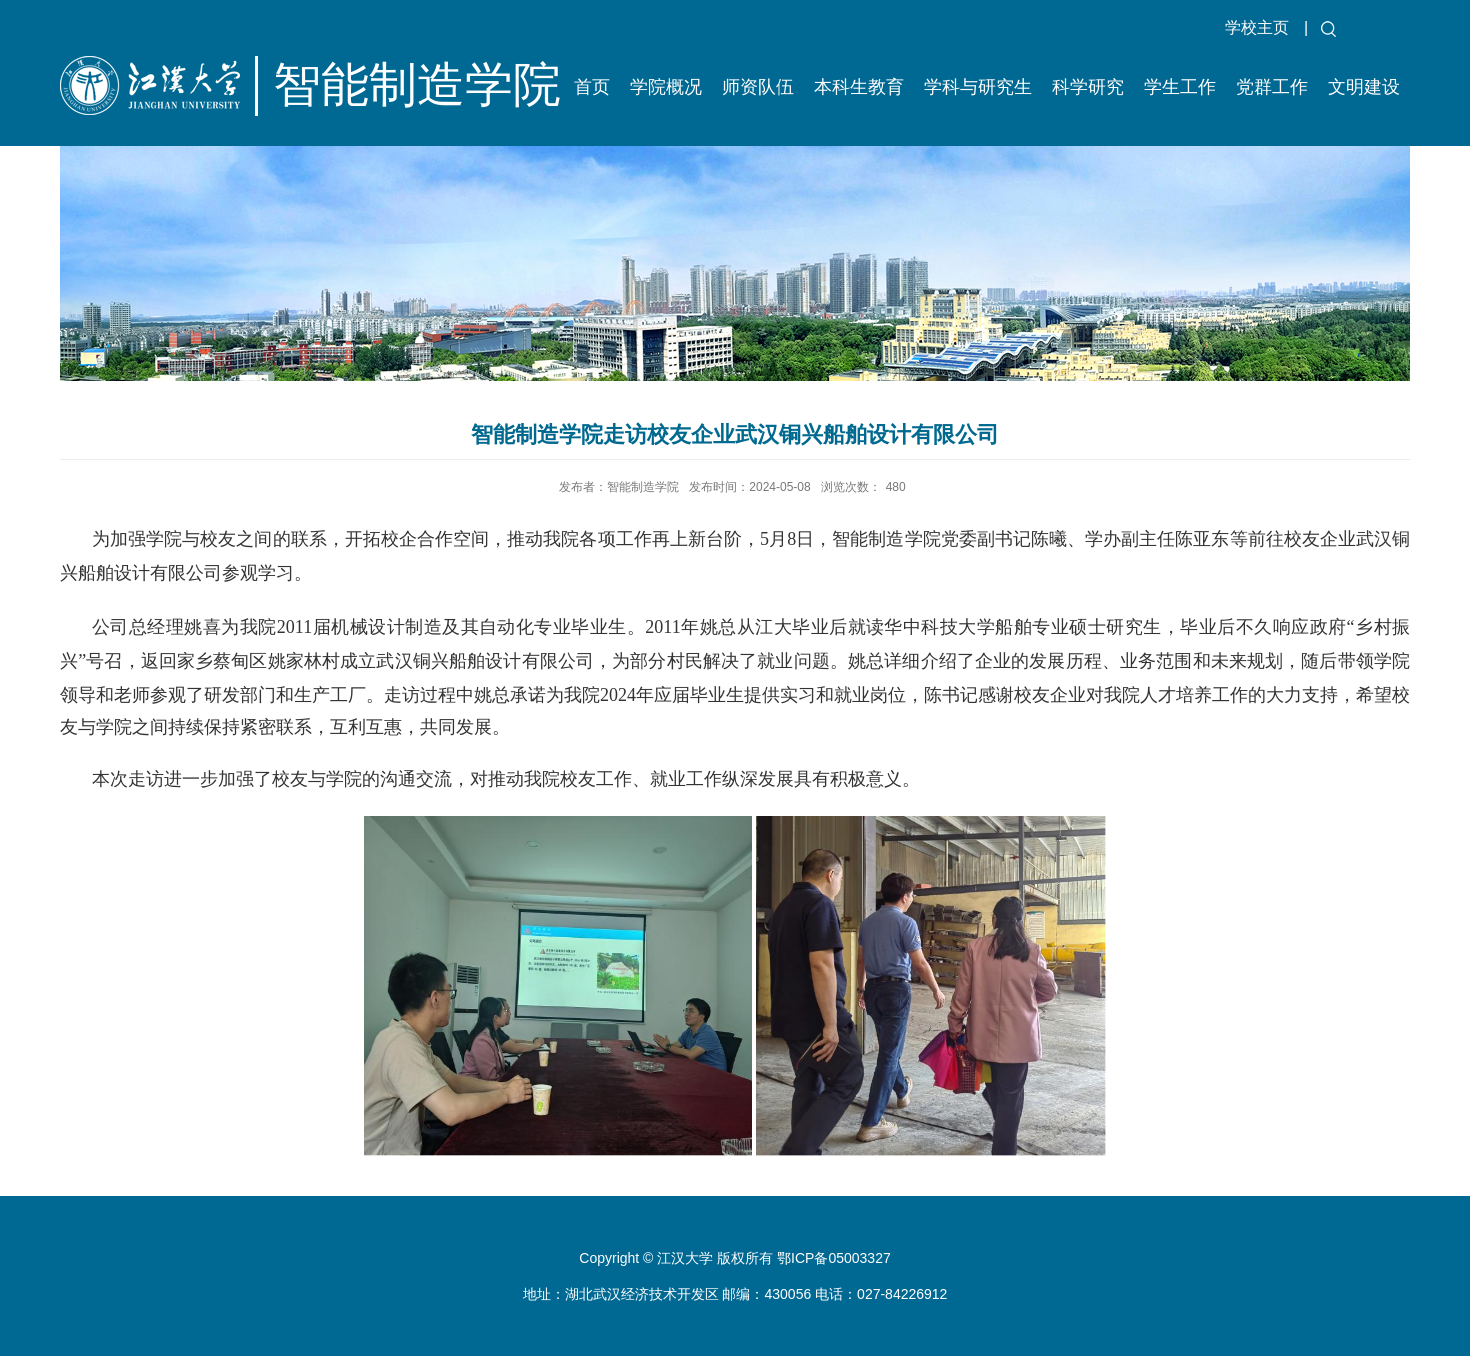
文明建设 (1364, 87)
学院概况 (666, 87)
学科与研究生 (978, 87)
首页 (592, 87)
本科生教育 (859, 87)
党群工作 (1272, 87)
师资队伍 (758, 87)
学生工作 (1180, 87)
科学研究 (1088, 87)
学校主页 (1257, 27)
